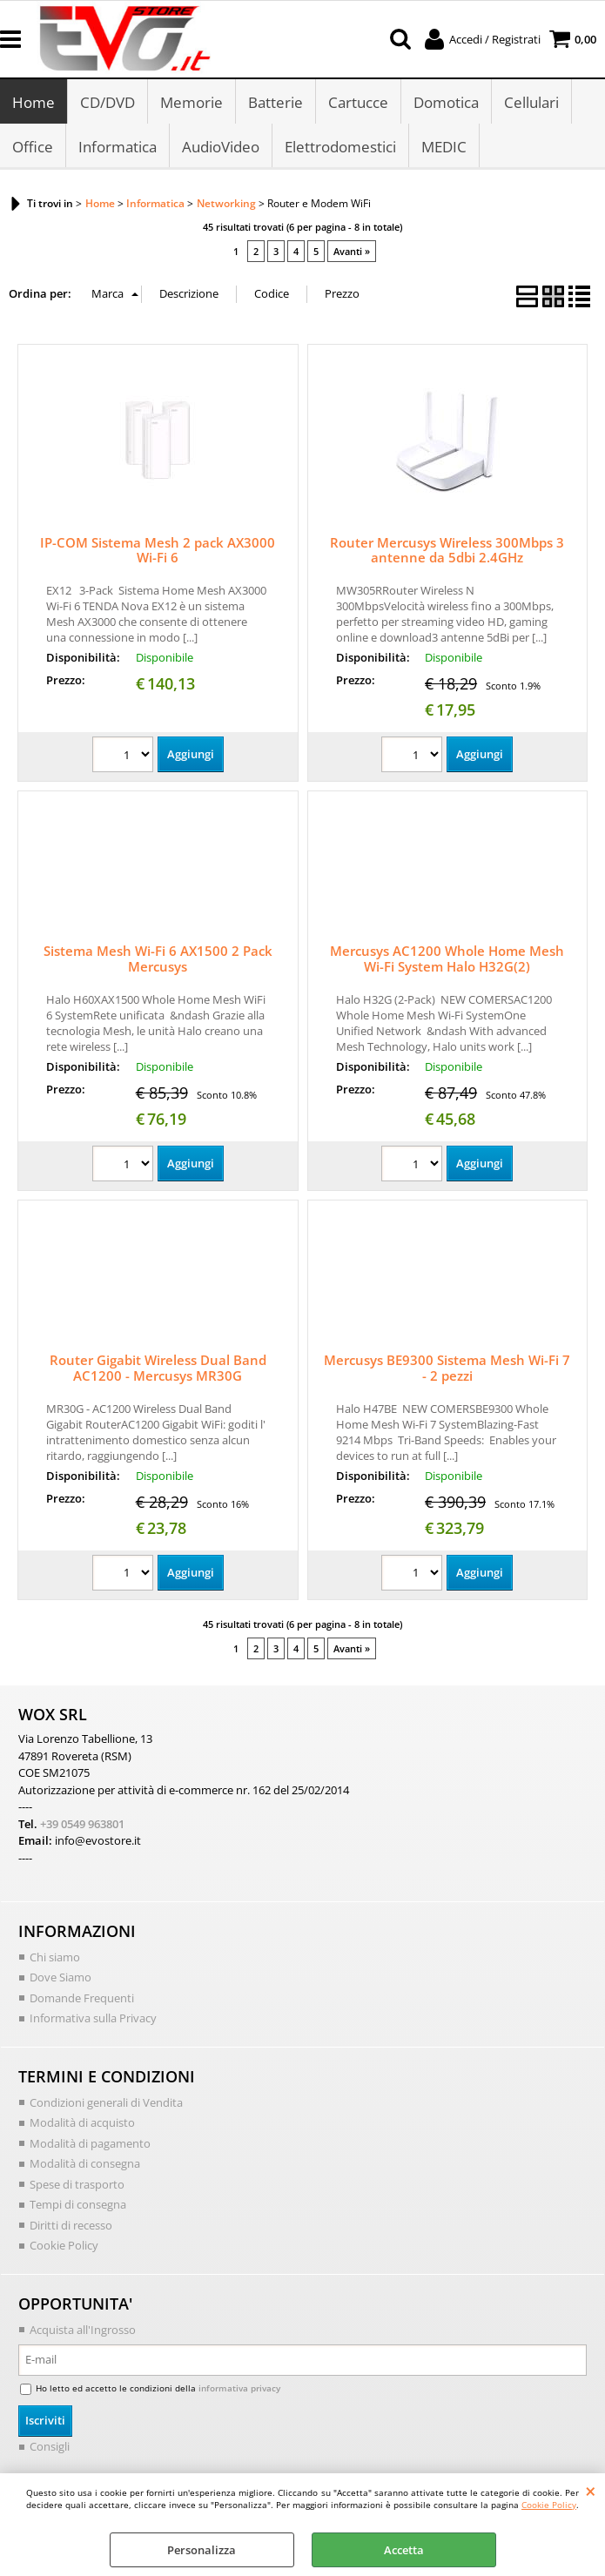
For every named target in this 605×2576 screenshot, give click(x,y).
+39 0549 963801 (82, 1824)
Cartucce (358, 102)
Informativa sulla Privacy (93, 2018)
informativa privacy (239, 2388)
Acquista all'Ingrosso (83, 2329)
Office (32, 147)
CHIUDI (590, 2490)
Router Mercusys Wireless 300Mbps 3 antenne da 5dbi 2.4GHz (447, 550)
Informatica (117, 147)
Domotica (446, 102)
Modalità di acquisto (82, 2122)
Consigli (50, 2446)
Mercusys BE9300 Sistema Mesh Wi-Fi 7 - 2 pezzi (447, 1367)
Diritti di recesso (71, 2225)
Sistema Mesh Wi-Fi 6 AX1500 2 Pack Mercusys (158, 958)
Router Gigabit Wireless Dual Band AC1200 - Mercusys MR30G (158, 1367)
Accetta (404, 2550)
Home (33, 102)
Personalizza (201, 2550)
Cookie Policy (548, 2505)
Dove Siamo (60, 1977)
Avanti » (351, 251)
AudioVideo (220, 147)
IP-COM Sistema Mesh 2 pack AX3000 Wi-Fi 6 (157, 550)
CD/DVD (107, 102)
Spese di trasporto (77, 2184)
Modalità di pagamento (90, 2143)
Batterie (275, 102)
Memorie (191, 102)
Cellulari (531, 102)
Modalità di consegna (85, 2163)
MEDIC (444, 147)
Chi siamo (55, 1957)
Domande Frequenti (82, 1998)
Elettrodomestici (340, 147)
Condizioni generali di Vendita (106, 2102)
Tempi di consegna (78, 2204)
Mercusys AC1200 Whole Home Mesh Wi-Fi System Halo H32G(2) (447, 958)
